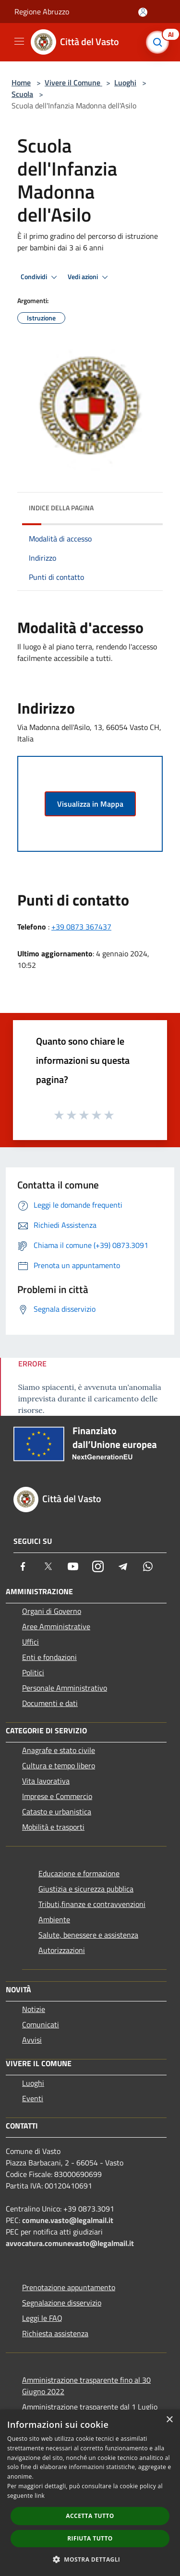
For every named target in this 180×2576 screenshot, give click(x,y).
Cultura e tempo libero (58, 1765)
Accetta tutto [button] (90, 2516)
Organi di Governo (51, 1611)
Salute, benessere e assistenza (88, 1935)
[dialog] (90, 2493)
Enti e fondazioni (49, 1657)
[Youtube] (73, 1566)
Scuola (22, 94)
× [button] (169, 2419)
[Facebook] (23, 1566)
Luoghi (125, 82)
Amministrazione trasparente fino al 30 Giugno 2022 (86, 2385)
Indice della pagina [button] (61, 508)
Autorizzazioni (61, 1950)
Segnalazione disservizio (61, 2302)
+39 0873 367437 (81, 926)
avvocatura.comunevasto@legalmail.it (70, 2243)
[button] (90, 2559)
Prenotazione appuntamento (68, 2287)
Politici (33, 1672)
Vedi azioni (89, 277)
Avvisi (32, 2040)
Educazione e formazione (79, 1873)
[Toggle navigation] (19, 41)
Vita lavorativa (46, 1781)
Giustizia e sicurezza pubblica (85, 1888)
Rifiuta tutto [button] (90, 2538)
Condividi (40, 277)
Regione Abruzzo (41, 11)
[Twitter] (48, 1566)
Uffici (30, 1641)
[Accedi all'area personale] (142, 12)
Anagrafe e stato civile (58, 1750)
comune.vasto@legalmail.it (67, 2220)
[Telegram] (122, 1566)
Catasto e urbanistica (56, 1811)
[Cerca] (160, 42)
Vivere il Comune (73, 82)
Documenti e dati (50, 1703)
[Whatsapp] (147, 1566)
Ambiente (54, 1919)
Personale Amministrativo (64, 1688)
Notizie (33, 2009)
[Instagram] (98, 1566)
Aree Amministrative (56, 1626)
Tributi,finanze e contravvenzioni (91, 1904)
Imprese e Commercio (57, 1796)
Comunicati (40, 2024)
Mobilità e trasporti (53, 1827)
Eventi (32, 2098)
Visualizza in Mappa (90, 804)
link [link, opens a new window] (40, 2496)
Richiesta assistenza (55, 2333)
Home (21, 82)
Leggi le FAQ (42, 2318)
